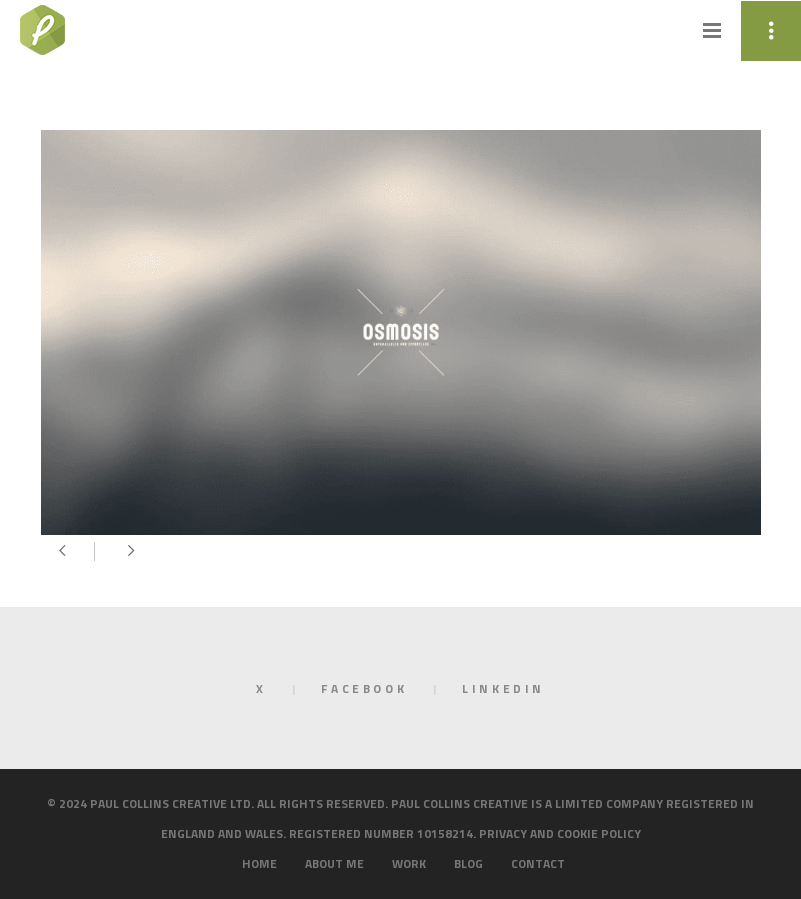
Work (409, 863)
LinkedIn (503, 688)
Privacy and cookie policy (560, 833)
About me (334, 863)
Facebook (364, 688)
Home (259, 863)
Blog (468, 863)
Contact (538, 863)
